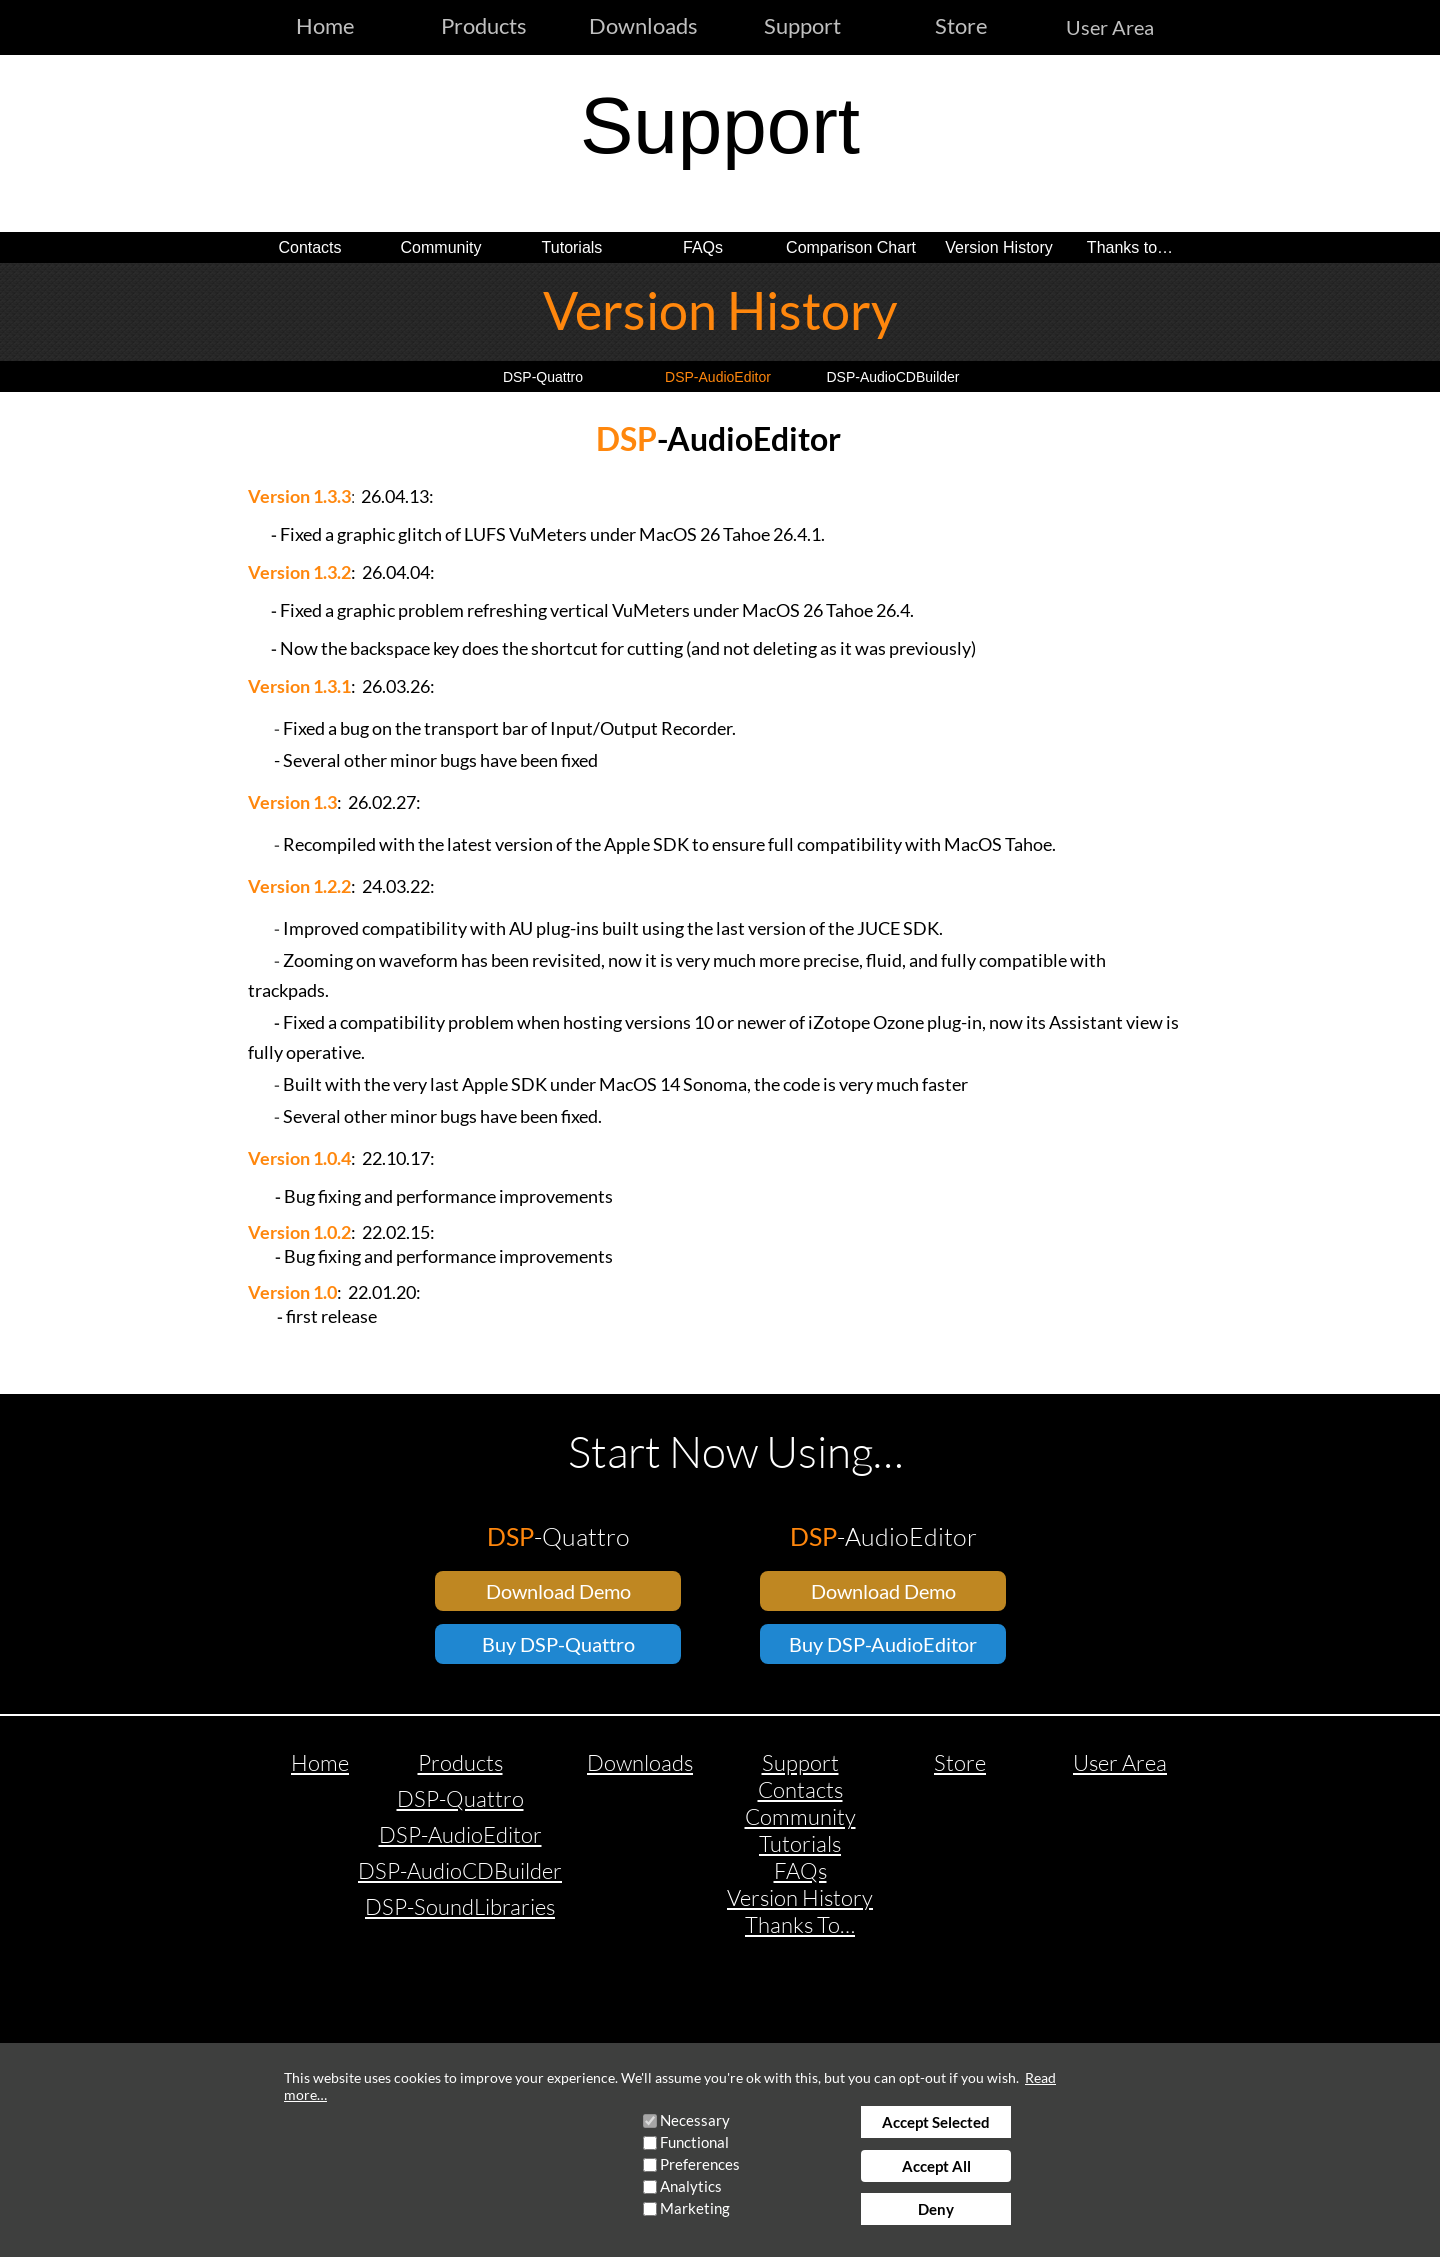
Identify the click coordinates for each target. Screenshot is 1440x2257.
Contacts (309, 247)
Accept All (936, 2166)
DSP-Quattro (543, 377)
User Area (1110, 27)
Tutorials (572, 247)
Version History (999, 247)
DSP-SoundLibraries (460, 1906)
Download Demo (558, 1591)
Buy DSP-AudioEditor (883, 1644)
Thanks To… (800, 1924)
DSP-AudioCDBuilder (892, 377)
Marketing (695, 2208)
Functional (694, 2142)
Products (460, 1762)
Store (960, 1762)
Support (800, 1762)
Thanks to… (1130, 247)
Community (441, 247)
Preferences (700, 2164)
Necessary (695, 2120)
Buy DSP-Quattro (558, 1644)
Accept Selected (936, 2122)
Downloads (640, 1762)
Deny (936, 2209)
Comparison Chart (851, 247)
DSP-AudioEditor (718, 377)
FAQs (703, 247)
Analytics (691, 2186)
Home (320, 1762)
